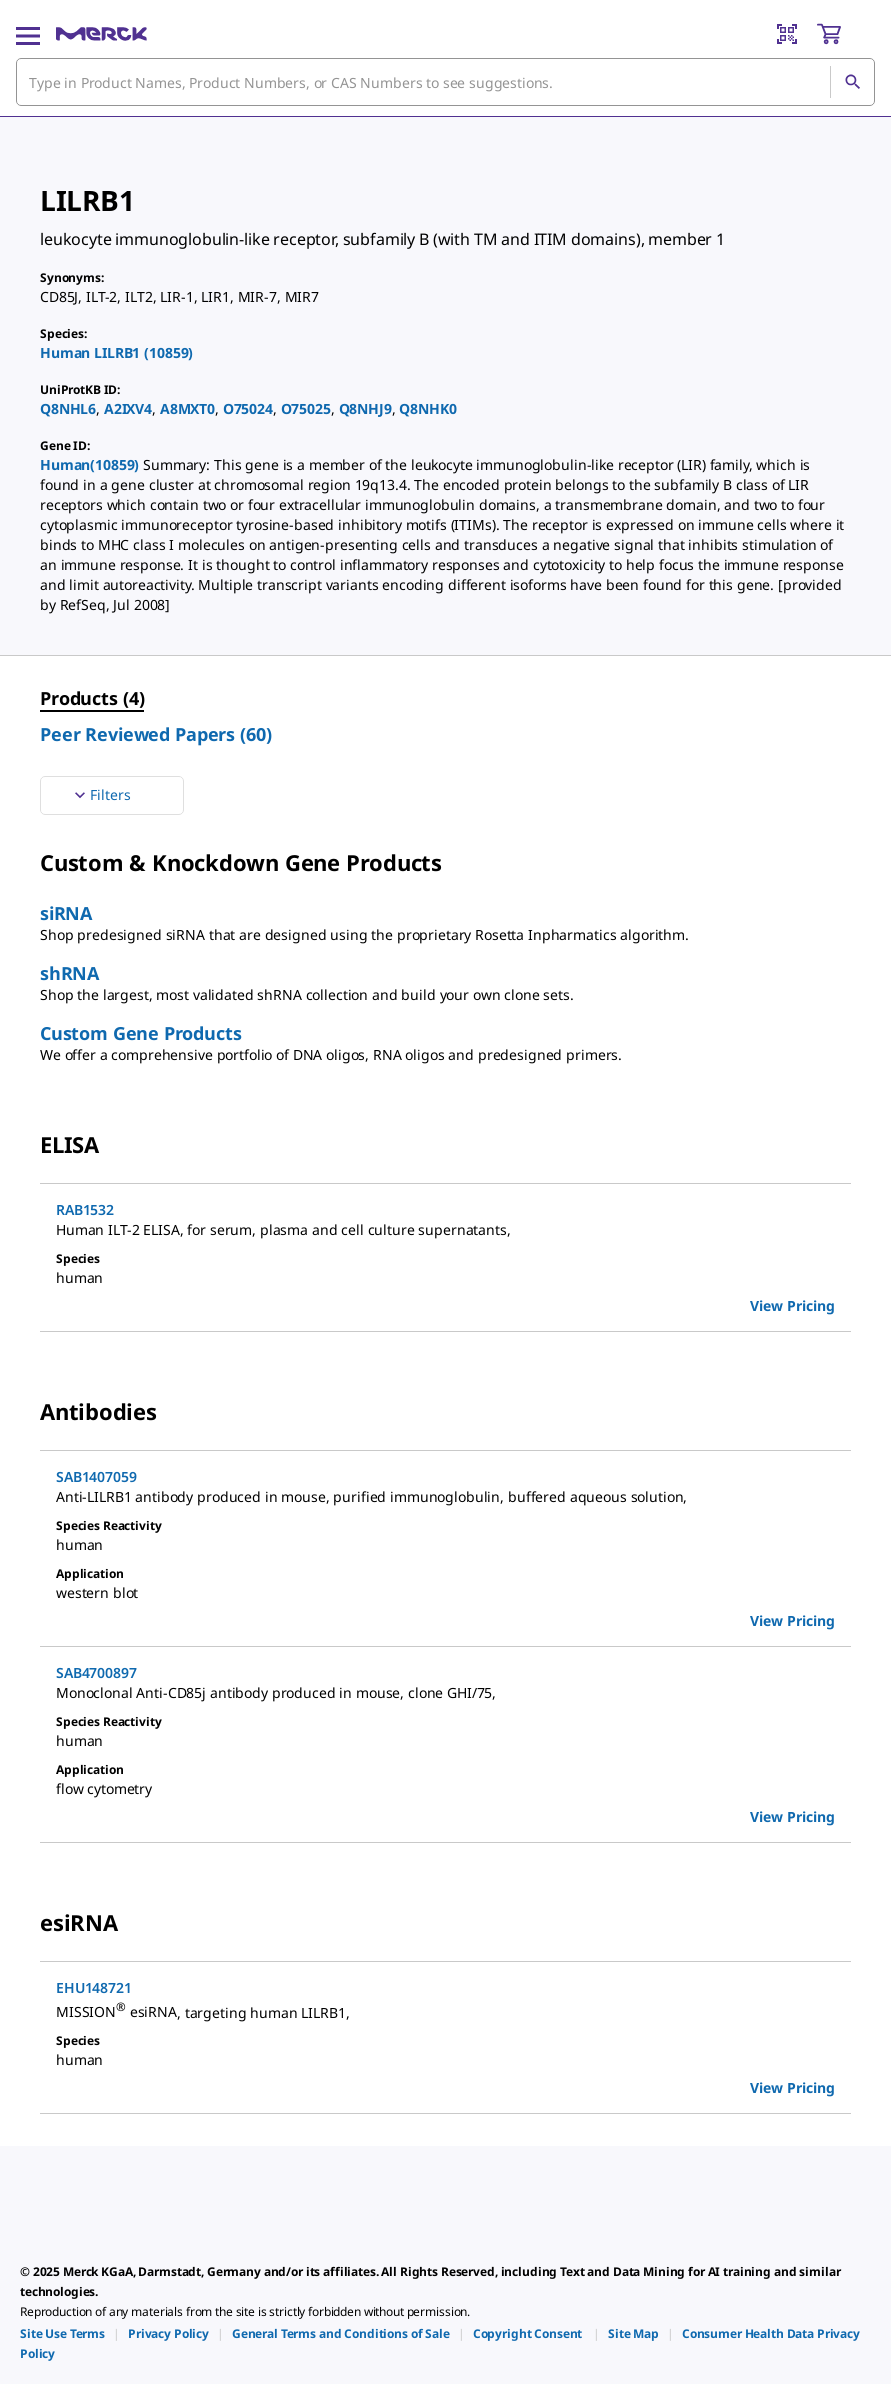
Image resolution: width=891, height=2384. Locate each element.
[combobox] (445, 82)
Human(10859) (91, 464)
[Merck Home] (101, 34)
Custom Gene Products (140, 1033)
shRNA (69, 973)
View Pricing (792, 1305)
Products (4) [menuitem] (92, 698)
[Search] (852, 82)
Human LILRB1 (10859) (116, 352)
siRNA (66, 913)
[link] (62, 2333)
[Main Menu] (28, 34)
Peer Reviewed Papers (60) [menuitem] (156, 734)
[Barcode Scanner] (787, 34)
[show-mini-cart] (845, 34)
